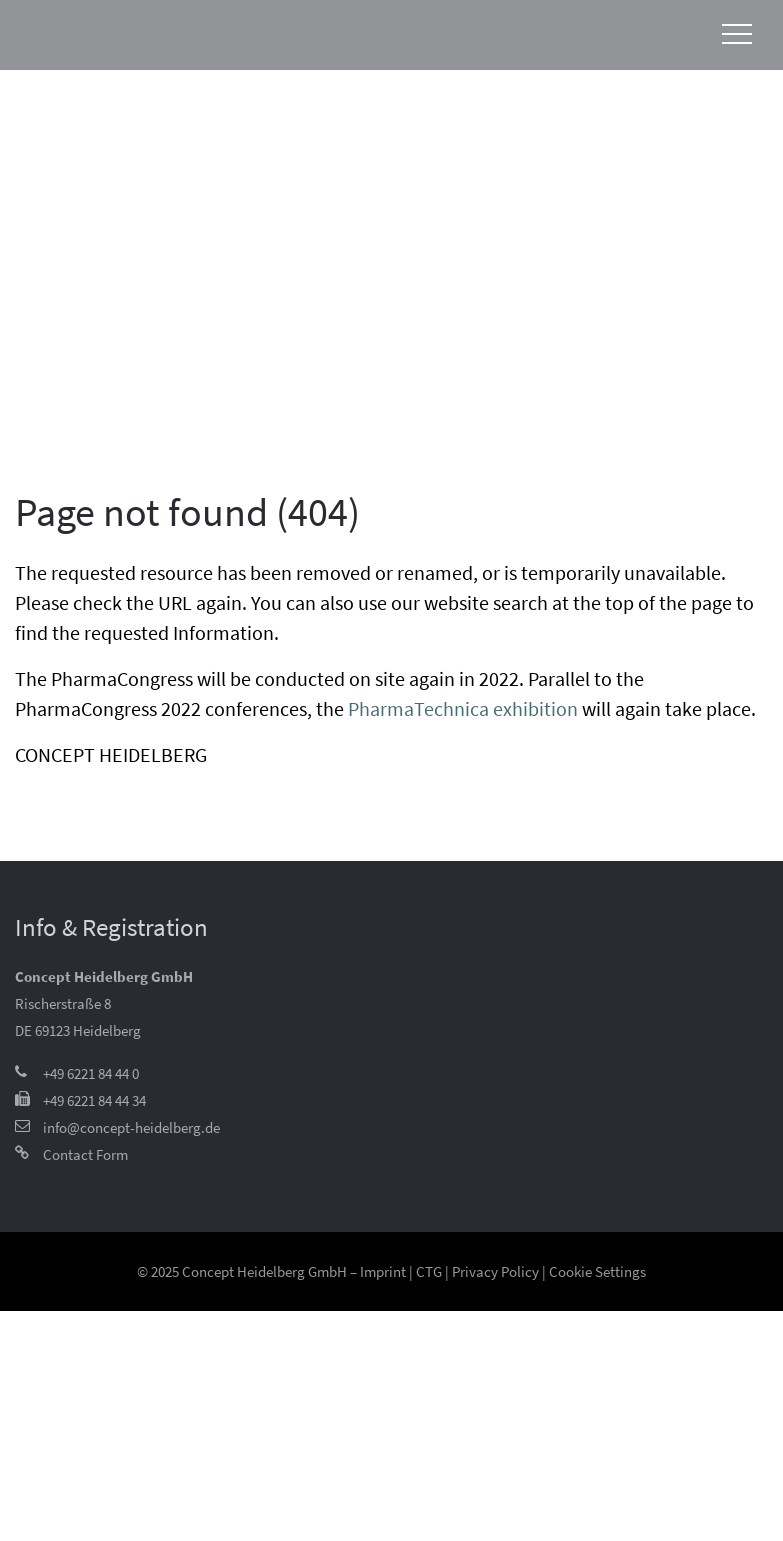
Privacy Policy (495, 1271)
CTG (429, 1271)
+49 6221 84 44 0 (91, 1073)
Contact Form (85, 1154)
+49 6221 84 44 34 (94, 1100)
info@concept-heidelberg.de (131, 1127)
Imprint (383, 1271)
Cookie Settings (597, 1271)
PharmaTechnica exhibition (463, 708)
